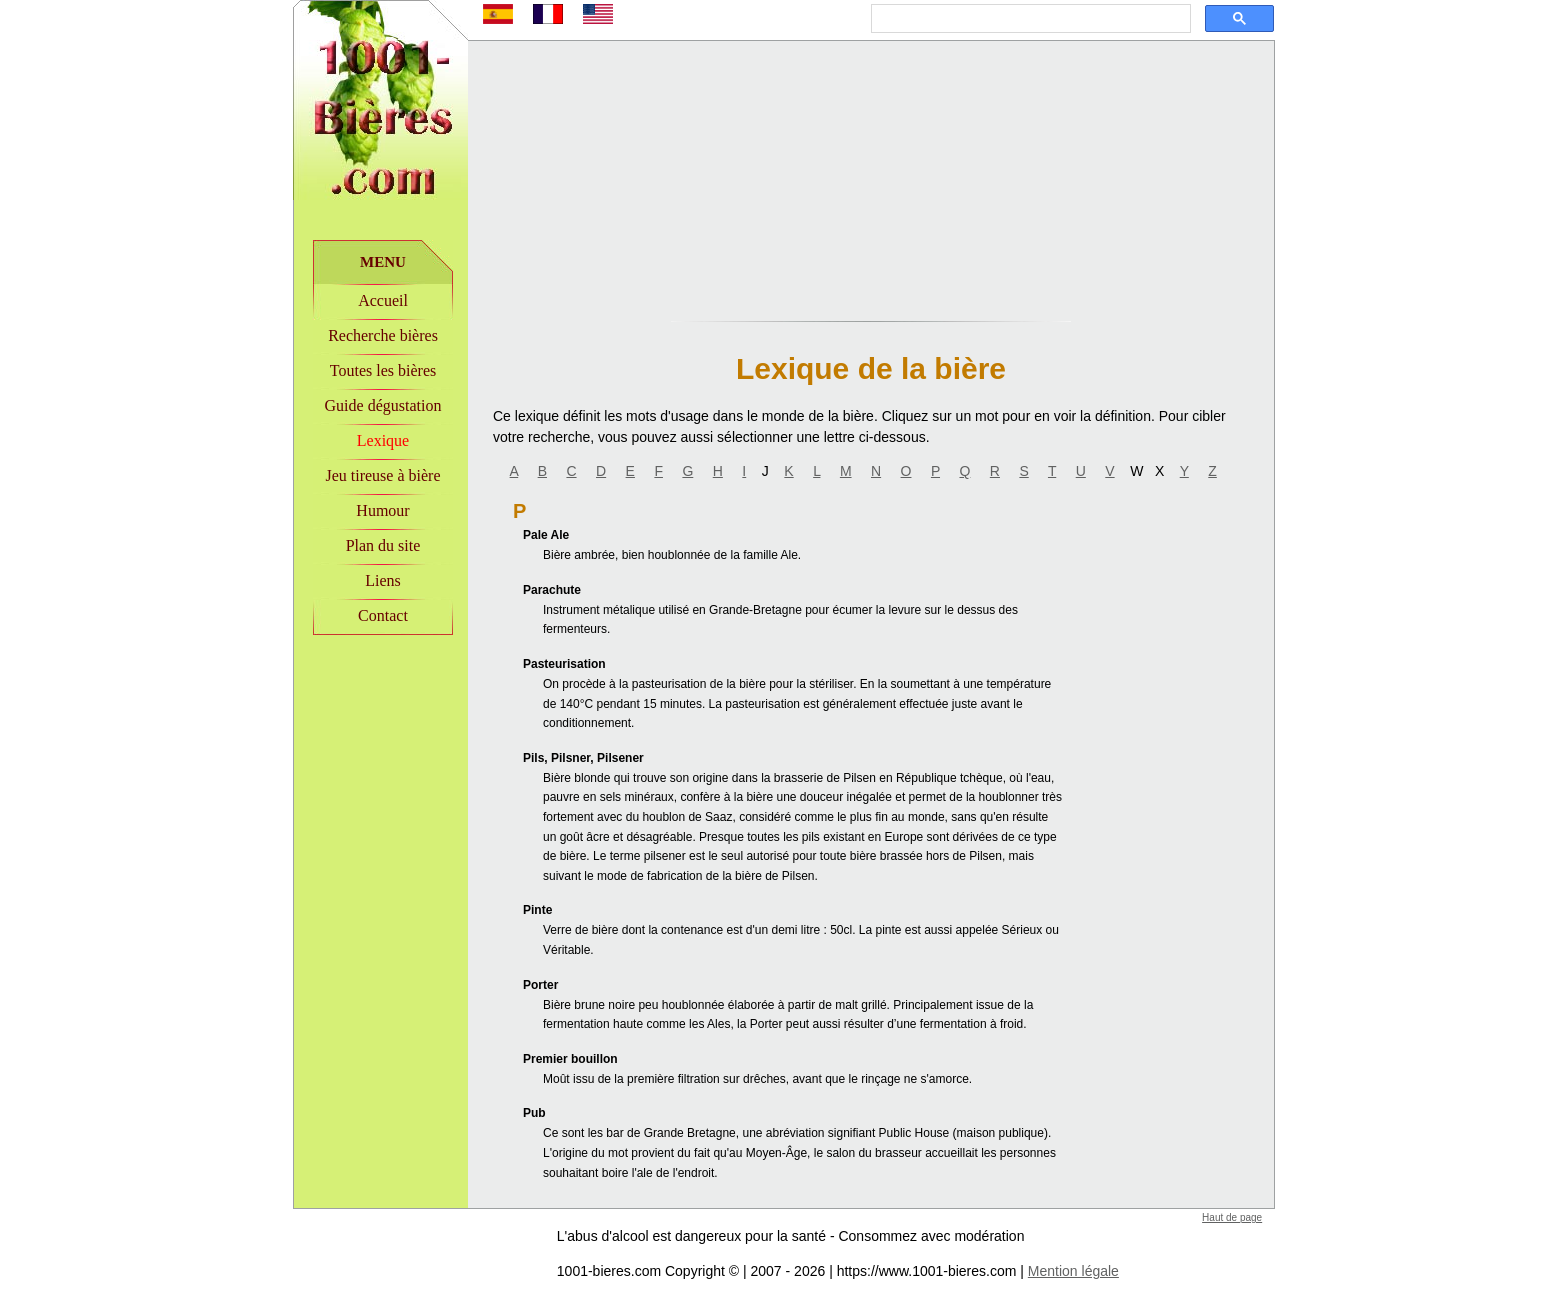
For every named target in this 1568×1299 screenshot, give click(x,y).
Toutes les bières (383, 370)
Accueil (383, 300)
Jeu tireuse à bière (382, 475)
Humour (382, 510)
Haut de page (1232, 1217)
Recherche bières (383, 335)
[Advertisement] (381, 771)
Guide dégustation (383, 405)
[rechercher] (1029, 19)
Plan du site (383, 545)
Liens (383, 580)
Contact (383, 615)
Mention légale (1073, 1271)
